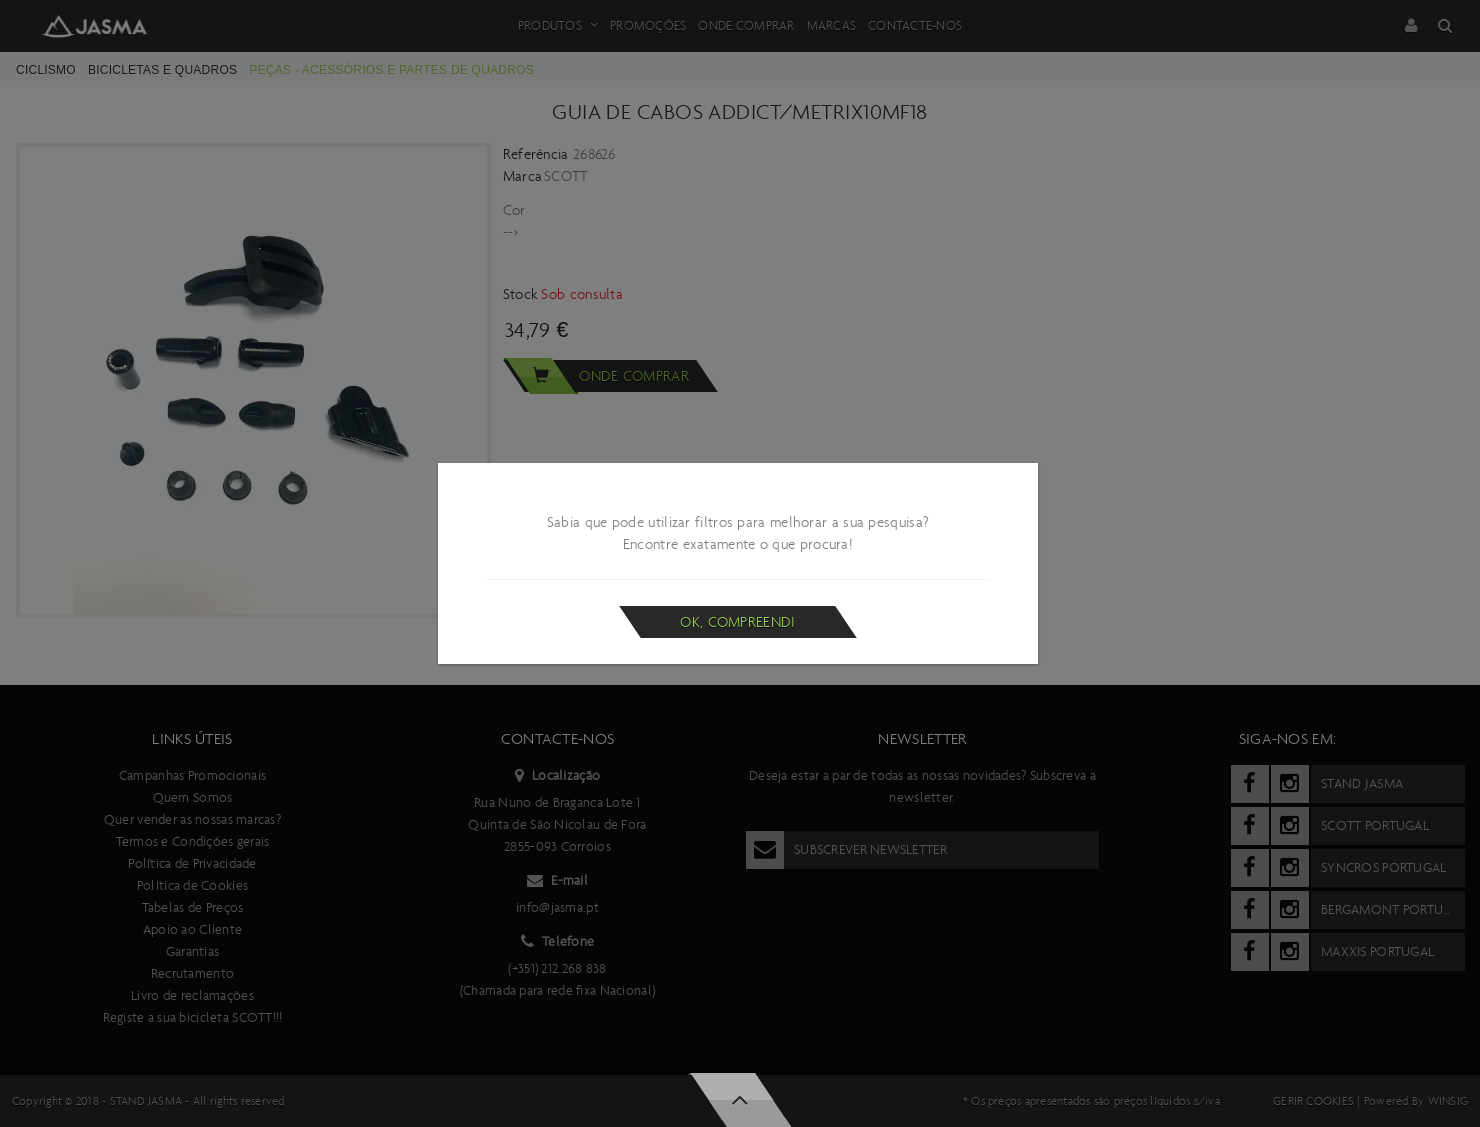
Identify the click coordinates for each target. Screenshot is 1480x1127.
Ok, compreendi (737, 622)
